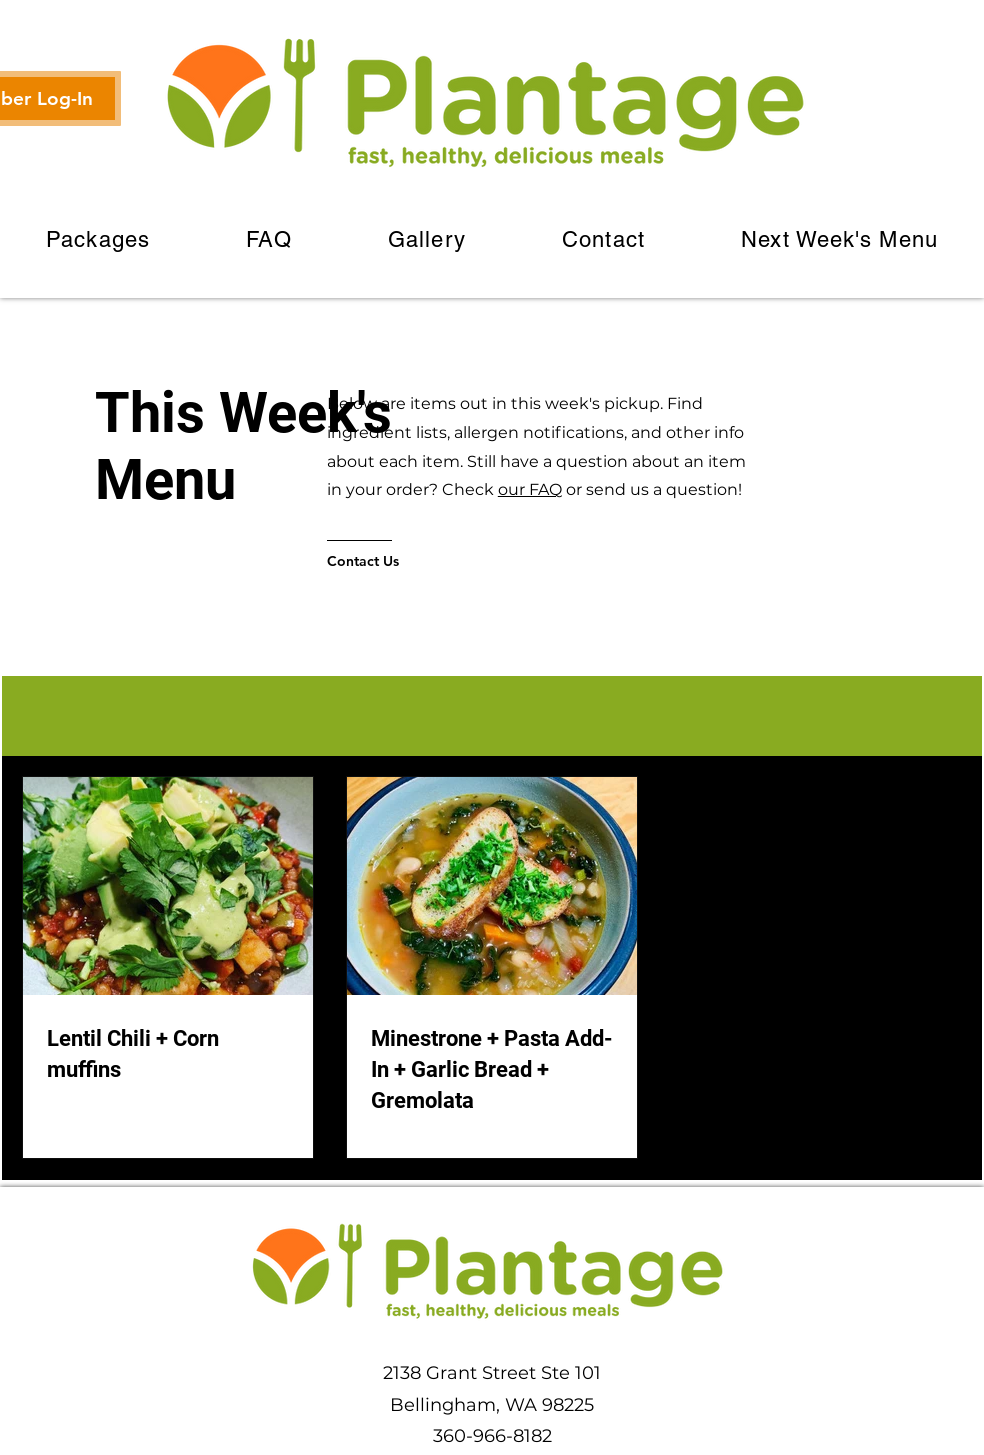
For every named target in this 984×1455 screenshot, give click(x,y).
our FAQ (530, 489)
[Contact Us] (407, 561)
